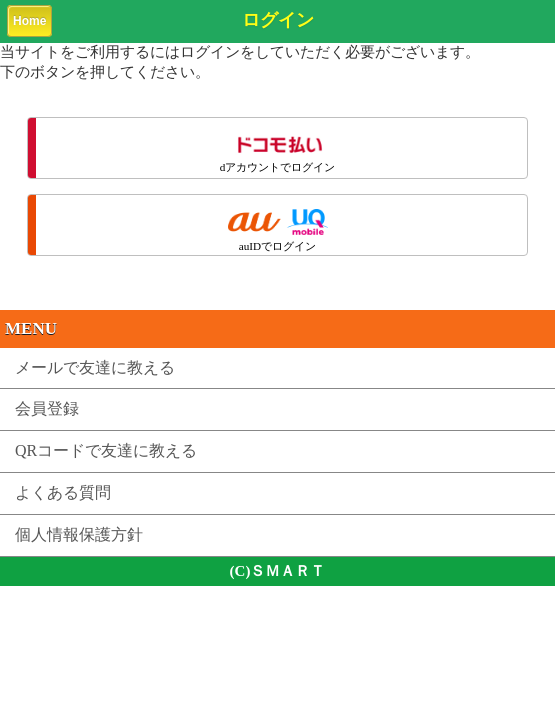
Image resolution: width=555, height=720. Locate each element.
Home (29, 21)
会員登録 (47, 408)
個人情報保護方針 (79, 534)
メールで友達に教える (95, 367)
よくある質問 (63, 492)
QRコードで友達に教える (106, 450)
